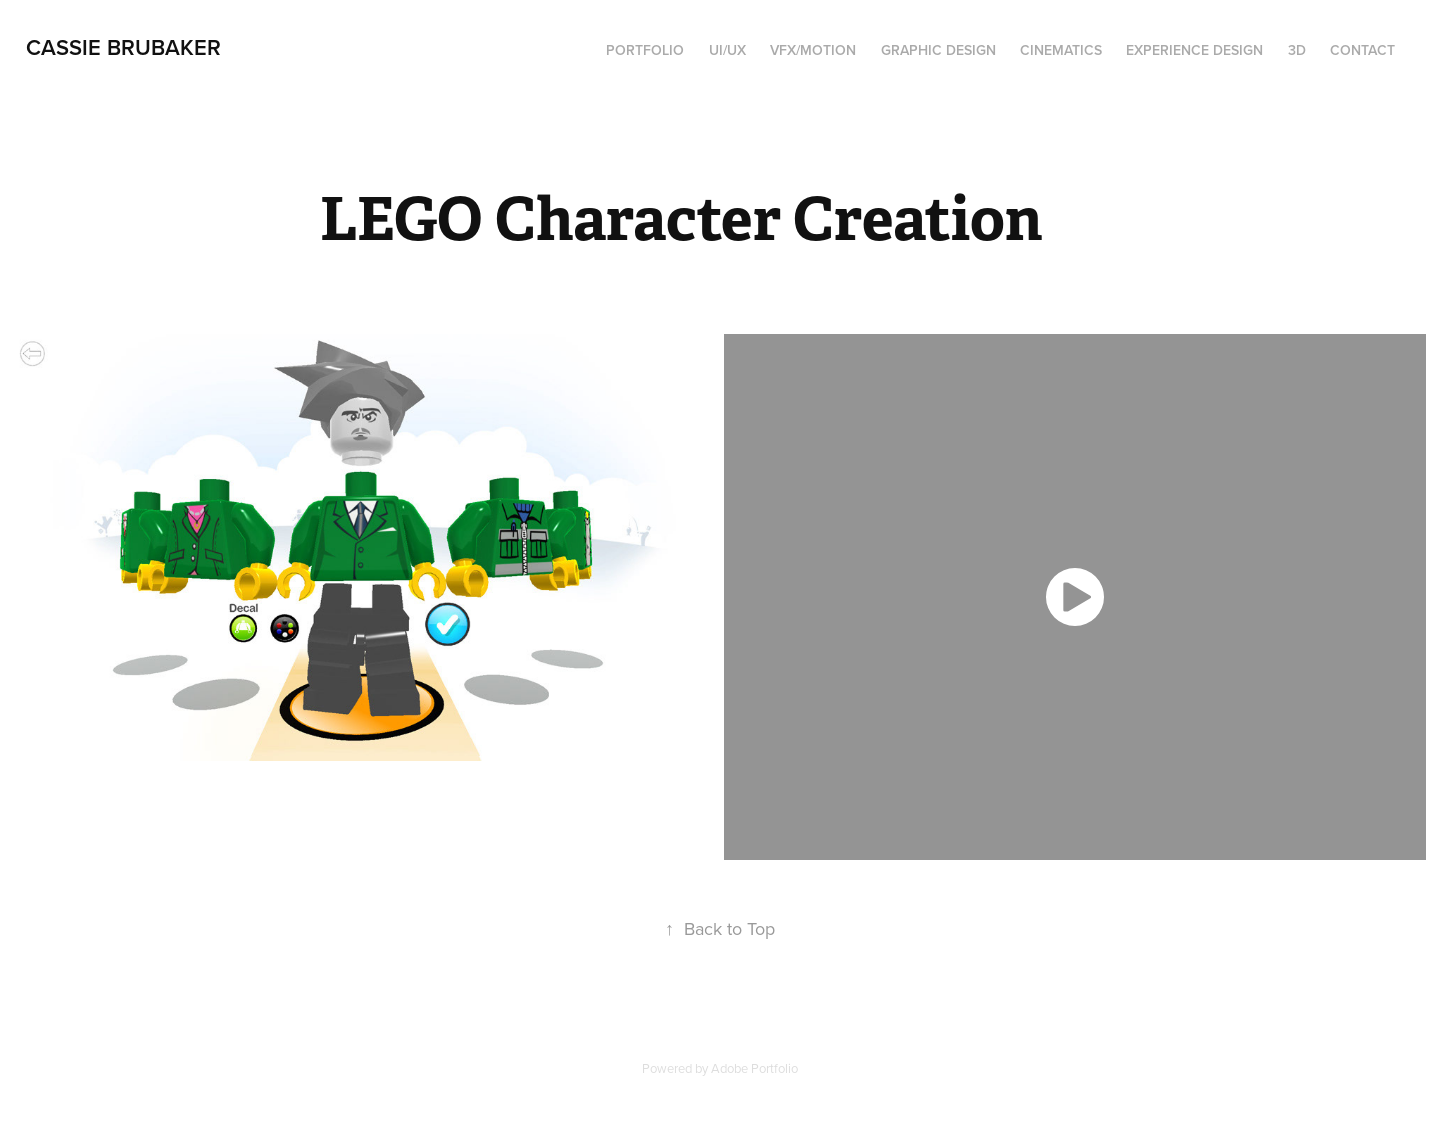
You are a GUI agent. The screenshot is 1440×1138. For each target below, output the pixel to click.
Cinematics (1061, 50)
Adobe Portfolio (754, 1068)
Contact (1362, 50)
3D (1297, 50)
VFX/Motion (813, 50)
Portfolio (645, 50)
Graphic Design (938, 50)
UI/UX (727, 50)
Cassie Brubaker (123, 47)
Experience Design (1194, 50)
